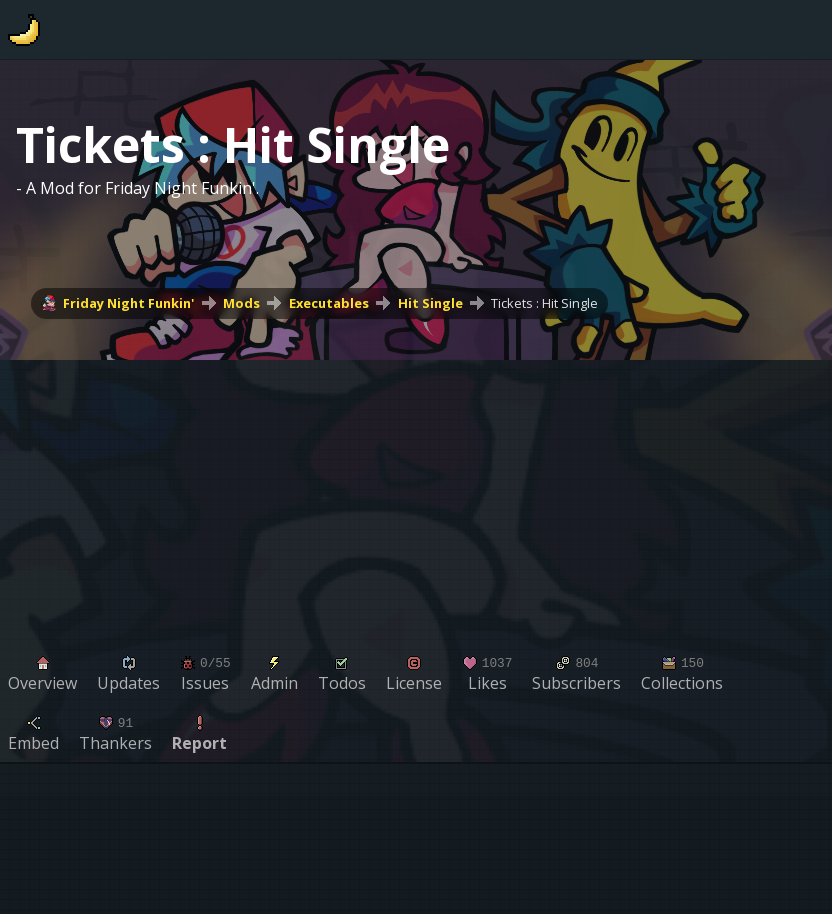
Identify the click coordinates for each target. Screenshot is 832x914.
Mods (241, 303)
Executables (329, 303)
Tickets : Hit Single (544, 303)
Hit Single (430, 303)
